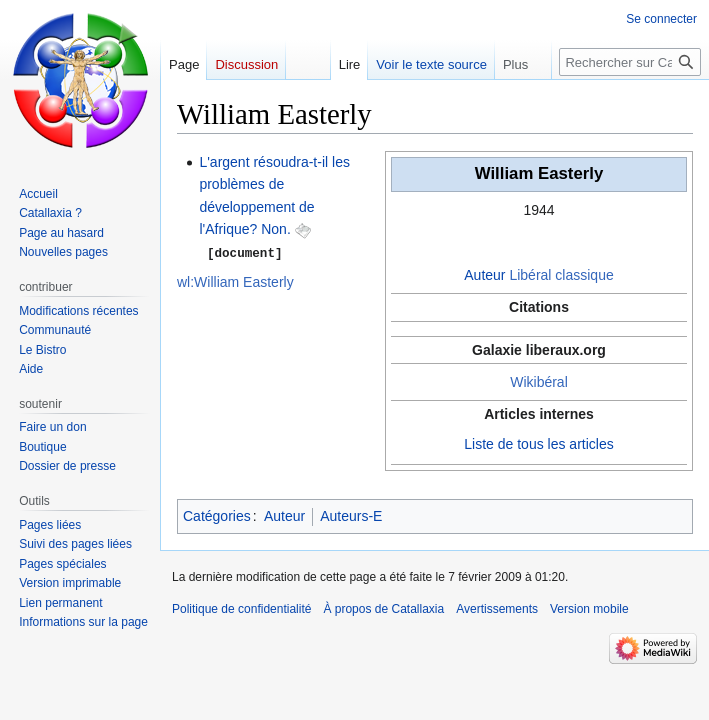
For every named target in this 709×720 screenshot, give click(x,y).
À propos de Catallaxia (383, 609)
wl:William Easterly (235, 281)
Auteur (484, 275)
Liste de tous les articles (538, 444)
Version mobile (589, 609)
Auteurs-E (351, 516)
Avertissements (497, 609)
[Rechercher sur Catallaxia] (630, 62)
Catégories (217, 516)
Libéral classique (561, 275)
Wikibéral (539, 382)
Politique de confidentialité (241, 609)
